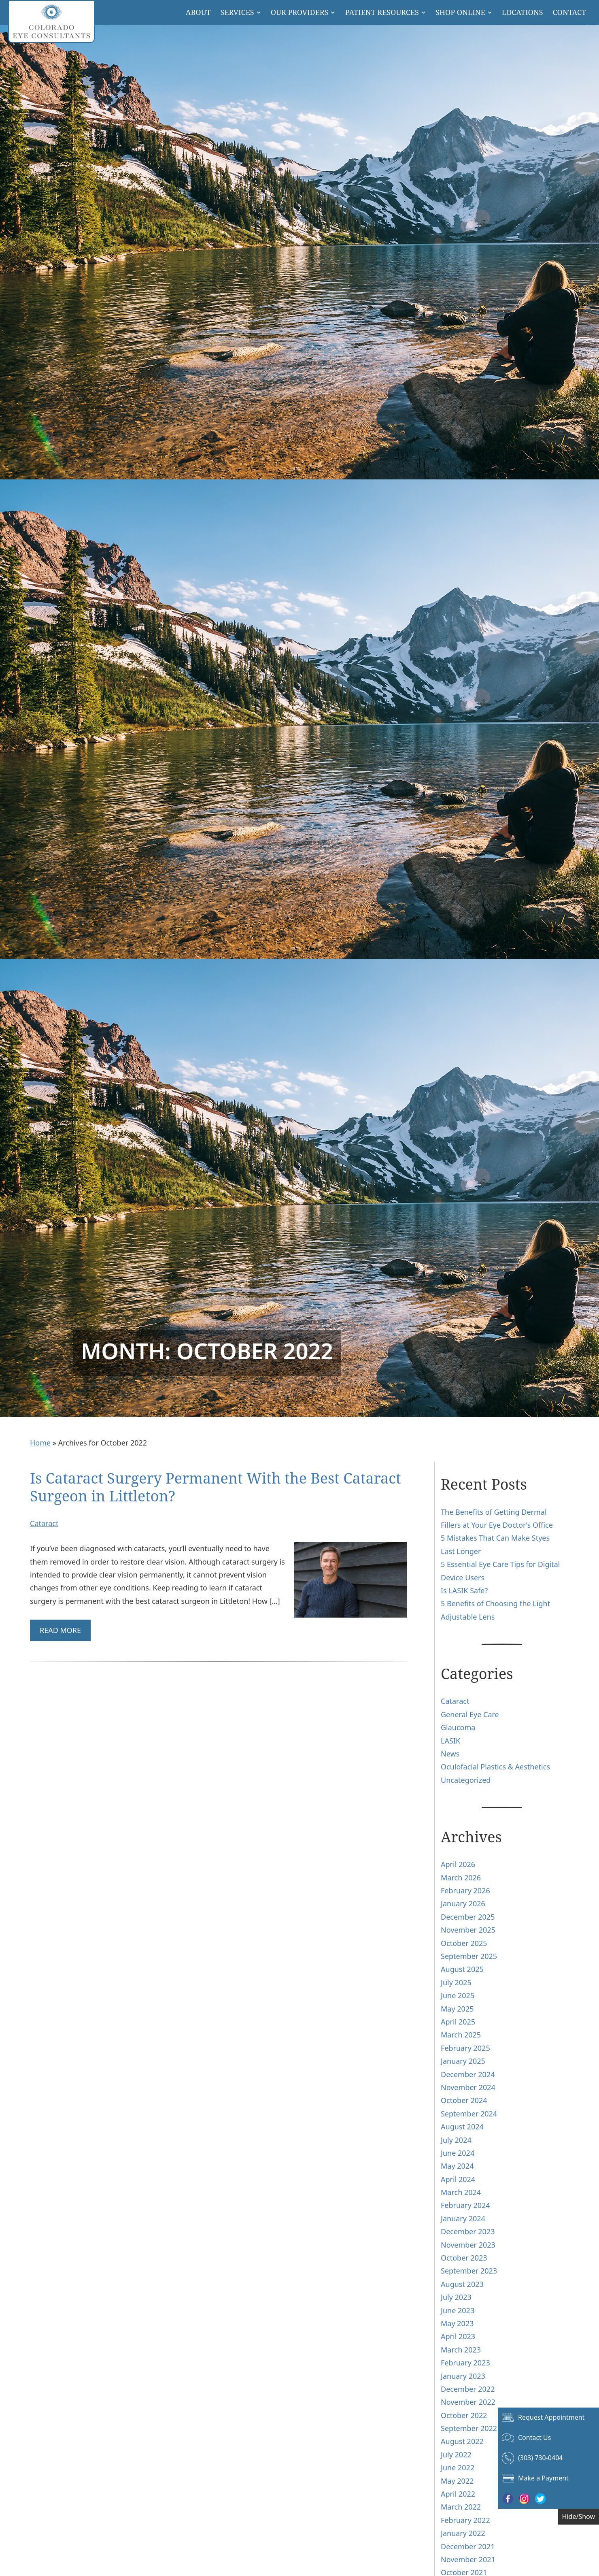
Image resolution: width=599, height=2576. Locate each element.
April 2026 (458, 1864)
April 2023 (458, 2336)
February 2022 (465, 2520)
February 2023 (465, 2362)
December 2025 (468, 1917)
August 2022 (462, 2441)
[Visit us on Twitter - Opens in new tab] (540, 2499)
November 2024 (468, 2087)
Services (237, 12)
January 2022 (463, 2533)
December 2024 (468, 2074)
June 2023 (457, 2310)
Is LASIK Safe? (464, 1590)
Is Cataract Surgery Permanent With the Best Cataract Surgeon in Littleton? (215, 1486)
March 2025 (461, 2035)
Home (40, 1443)
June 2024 (457, 2153)
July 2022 (456, 2454)
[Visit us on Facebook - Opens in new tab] (508, 2499)
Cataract (44, 1523)
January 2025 (463, 2061)
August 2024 (462, 2126)
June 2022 (457, 2467)
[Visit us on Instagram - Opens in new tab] (524, 2499)
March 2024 (461, 2192)
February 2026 (465, 1890)
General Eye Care (470, 1714)
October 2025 (464, 1943)
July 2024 (456, 2140)
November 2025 (468, 1930)
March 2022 (461, 2507)
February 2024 (465, 2205)
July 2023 (456, 2297)
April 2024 (458, 2179)
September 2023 (469, 2271)
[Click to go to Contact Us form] (548, 2438)
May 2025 (457, 2009)
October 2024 (464, 2100)
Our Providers (300, 12)
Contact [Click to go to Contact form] (569, 12)
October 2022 (464, 2415)
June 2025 (457, 1995)
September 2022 (469, 2428)
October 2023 (464, 2258)
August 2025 (462, 1969)
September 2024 (469, 2113)
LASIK (450, 1741)
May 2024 (457, 2166)
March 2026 (461, 1877)
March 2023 (461, 2350)
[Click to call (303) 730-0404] (548, 2458)
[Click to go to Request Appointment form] (548, 2418)
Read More (60, 1630)
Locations (522, 12)
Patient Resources (381, 12)
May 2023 (457, 2323)
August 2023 (462, 2284)
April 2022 (458, 2494)
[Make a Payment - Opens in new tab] (548, 2478)
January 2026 (463, 1903)
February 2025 (465, 2048)
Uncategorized (466, 1780)
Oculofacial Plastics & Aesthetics (495, 1766)
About (198, 12)
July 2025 (456, 1982)
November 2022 (468, 2402)
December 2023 (468, 2231)
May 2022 (457, 2481)
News (450, 1753)
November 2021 (468, 2559)
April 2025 (458, 2022)
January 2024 (463, 2218)
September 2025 (469, 1956)
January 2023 (463, 2376)
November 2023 (468, 2245)
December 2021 (468, 2546)
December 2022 (468, 2389)
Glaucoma (458, 1727)
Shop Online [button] (460, 12)
